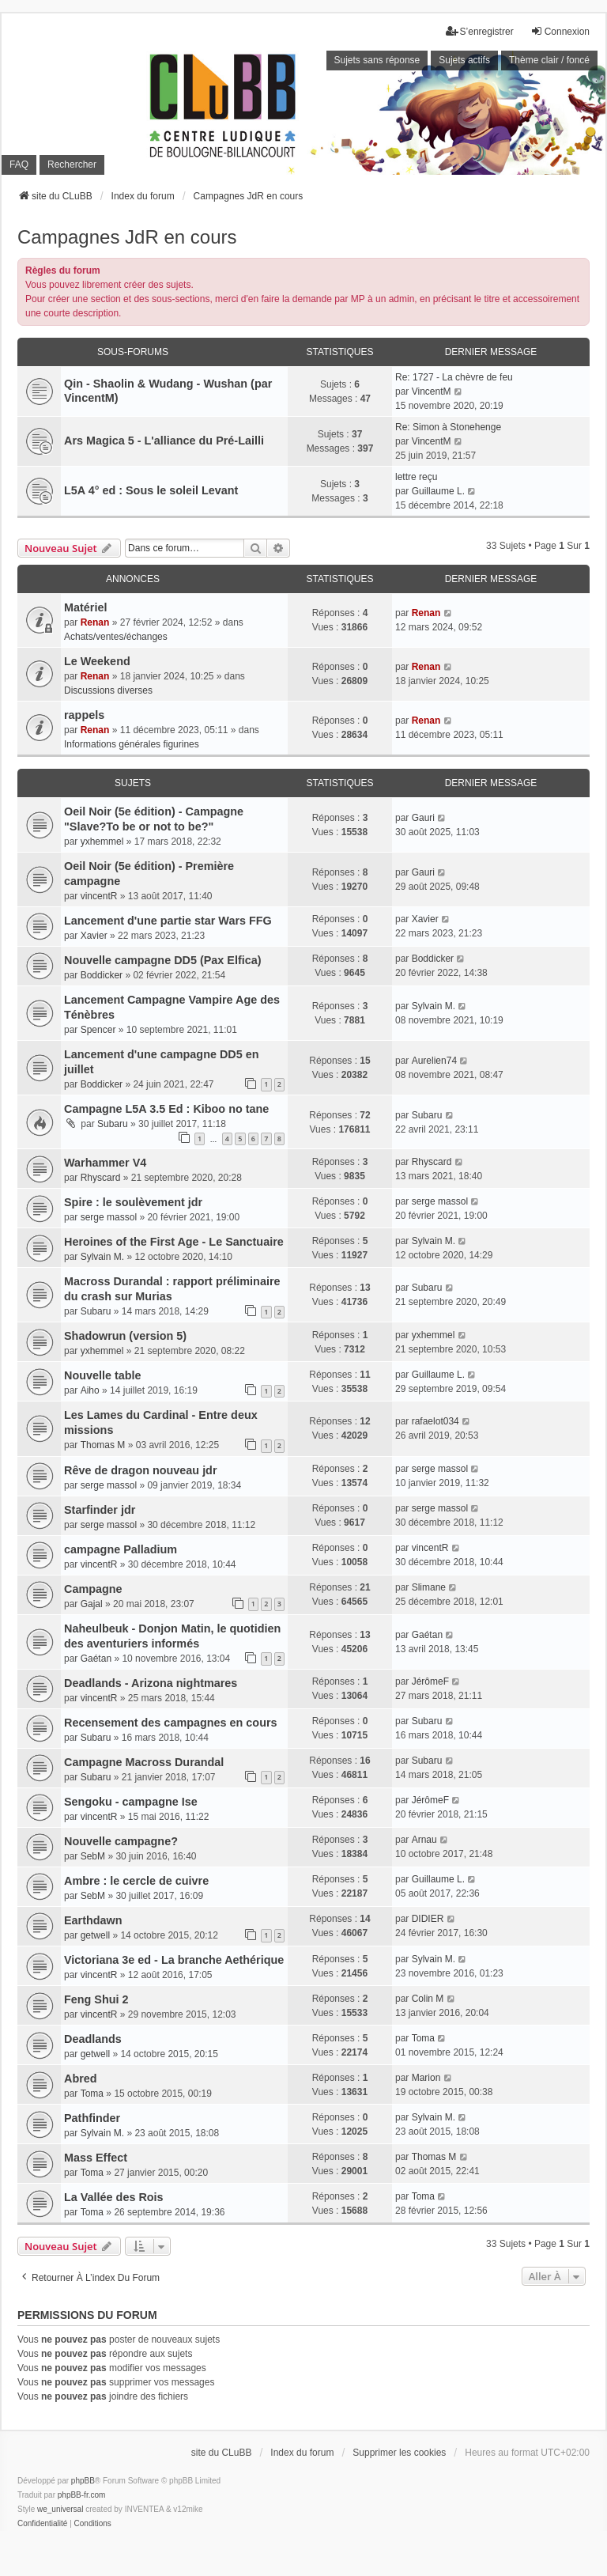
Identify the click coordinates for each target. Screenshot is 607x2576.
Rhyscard (101, 1177)
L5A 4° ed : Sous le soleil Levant (151, 490)
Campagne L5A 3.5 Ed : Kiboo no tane (166, 1109)
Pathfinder (92, 2118)
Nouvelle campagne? (121, 1841)
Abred (80, 2078)
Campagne (93, 1589)
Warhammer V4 (105, 1162)
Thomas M (103, 1445)
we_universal (60, 2509)
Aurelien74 (434, 1060)
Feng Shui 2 (96, 1999)
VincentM (431, 391)
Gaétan (96, 1658)
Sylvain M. (433, 1006)
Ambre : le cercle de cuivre (136, 1880)
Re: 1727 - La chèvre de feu (454, 377)
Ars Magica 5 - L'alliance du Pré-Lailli (164, 440)
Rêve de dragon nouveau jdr (140, 1470)
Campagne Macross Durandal (144, 1762)
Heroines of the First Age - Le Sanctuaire (174, 1241)
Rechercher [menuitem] (71, 164)
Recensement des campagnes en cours (170, 1722)
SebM (93, 1856)
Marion (426, 2077)
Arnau (424, 1839)
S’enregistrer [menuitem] (480, 31)
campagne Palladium (120, 1549)
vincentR (99, 896)
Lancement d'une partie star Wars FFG (168, 920)
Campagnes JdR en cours (126, 237)
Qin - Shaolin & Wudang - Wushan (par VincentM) (168, 390)
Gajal (92, 1604)
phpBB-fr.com (82, 2495)
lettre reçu (416, 476)
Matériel (85, 607)
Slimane (429, 1587)
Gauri (423, 817)
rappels (84, 715)
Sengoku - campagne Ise (131, 1801)
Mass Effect (95, 2157)
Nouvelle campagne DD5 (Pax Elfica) (163, 960)
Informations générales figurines (131, 744)
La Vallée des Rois (114, 2197)
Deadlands (93, 2039)
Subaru (112, 1123)
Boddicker (102, 975)
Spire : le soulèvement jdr (133, 1202)
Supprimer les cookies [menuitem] (399, 2452)
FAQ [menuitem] (18, 164)
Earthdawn (93, 1920)
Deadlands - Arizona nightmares (150, 1683)
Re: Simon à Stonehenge (448, 427)
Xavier (94, 935)
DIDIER (428, 1918)
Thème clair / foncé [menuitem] (549, 60)
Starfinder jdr (99, 1510)
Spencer (98, 1029)
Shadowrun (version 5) (125, 1336)
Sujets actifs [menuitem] (464, 60)
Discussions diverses (108, 690)
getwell (95, 1935)
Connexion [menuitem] (560, 31)
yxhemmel (102, 841)
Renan (95, 622)
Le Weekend (97, 661)
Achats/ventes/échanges (116, 636)
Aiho (90, 1390)
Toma (423, 2038)
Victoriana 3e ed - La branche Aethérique (174, 1960)
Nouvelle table (102, 1375)
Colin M (428, 1998)
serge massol (109, 1217)
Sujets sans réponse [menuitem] (377, 60)
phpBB (83, 2480)
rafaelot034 (435, 1421)
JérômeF (430, 1681)
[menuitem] (42, 2524)
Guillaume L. (438, 491)
